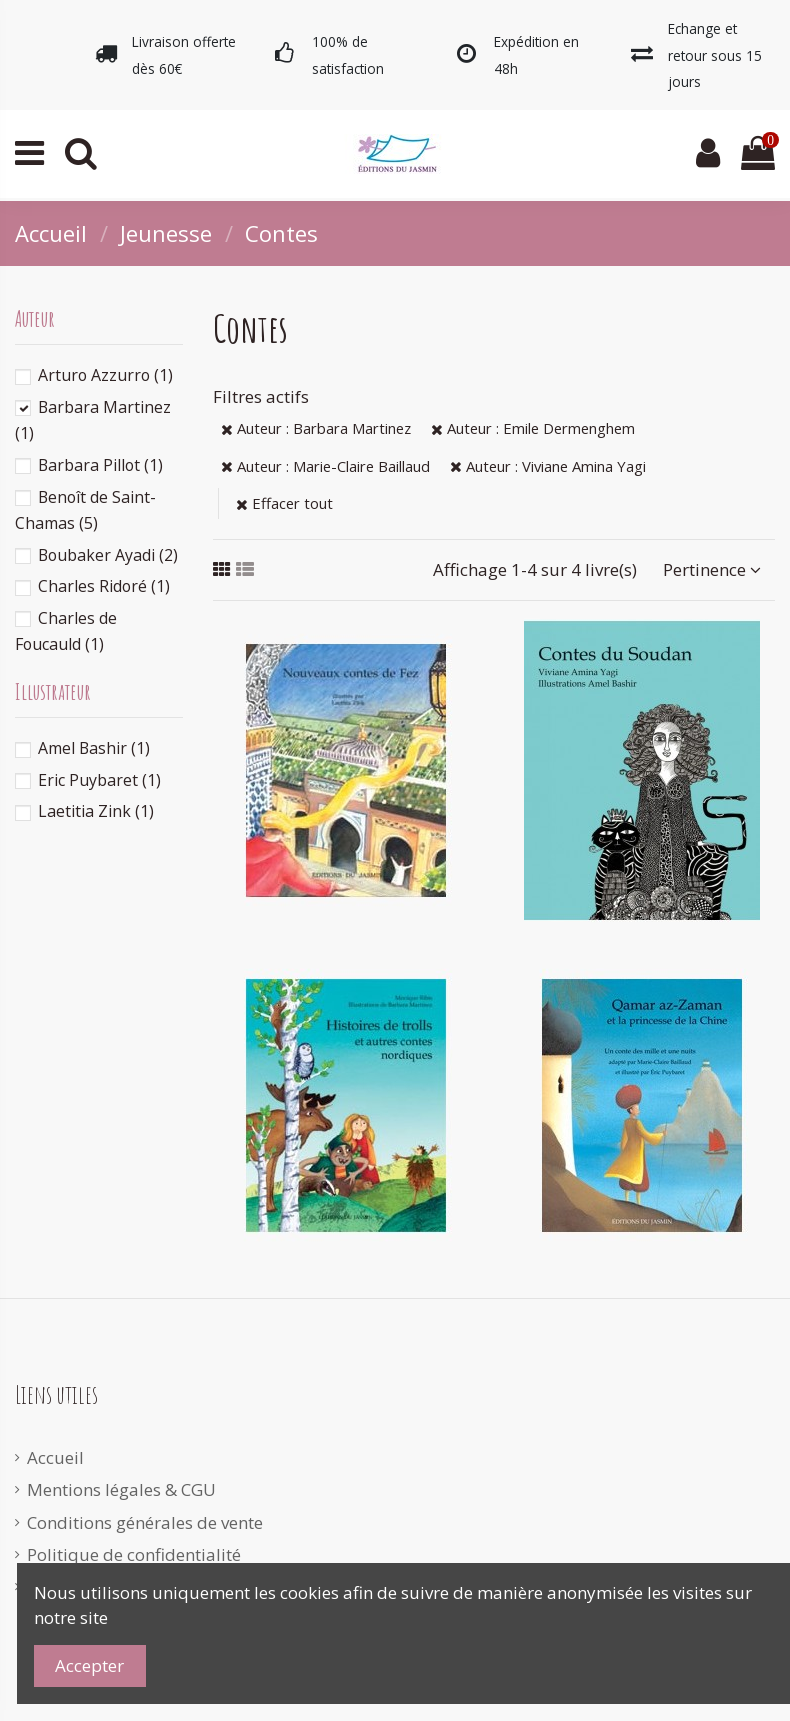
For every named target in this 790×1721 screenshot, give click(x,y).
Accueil (55, 1457)
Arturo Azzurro (105, 375)
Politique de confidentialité (134, 1554)
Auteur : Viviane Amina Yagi (548, 466)
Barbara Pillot (100, 465)
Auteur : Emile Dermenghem (533, 428)
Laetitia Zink (96, 811)
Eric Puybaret (99, 780)
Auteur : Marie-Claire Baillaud (325, 466)
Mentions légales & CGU (121, 1489)
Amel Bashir (94, 748)
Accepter (89, 1665)
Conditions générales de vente (145, 1522)
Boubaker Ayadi (108, 555)
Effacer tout (284, 503)
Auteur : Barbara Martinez (316, 428)
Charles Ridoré (104, 586)
